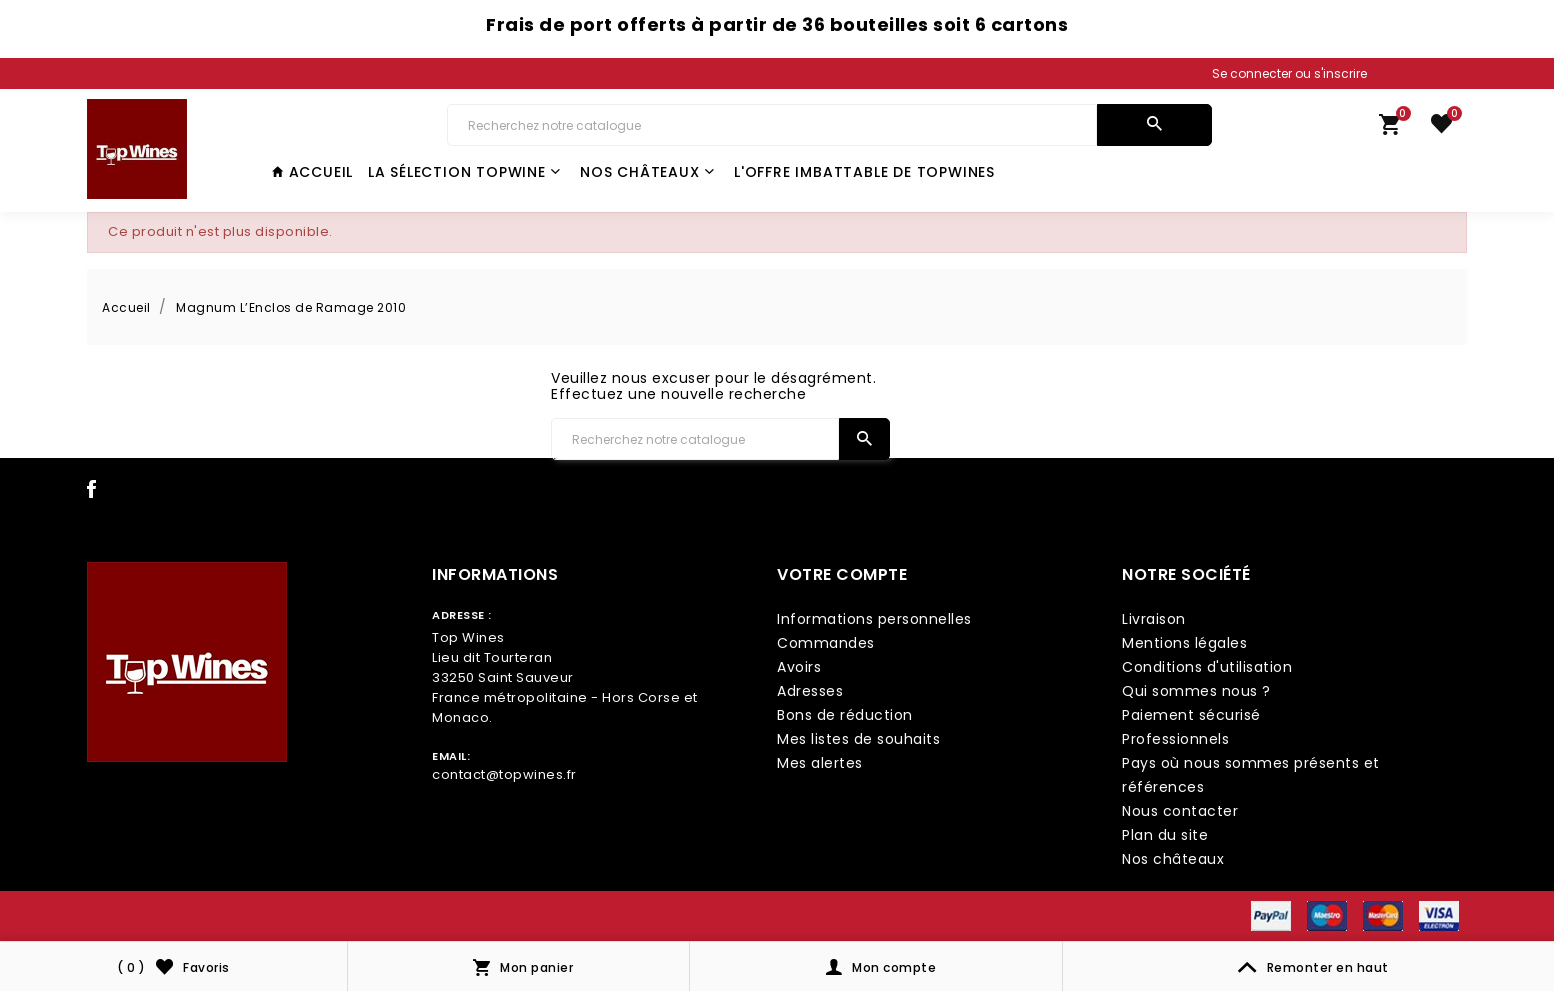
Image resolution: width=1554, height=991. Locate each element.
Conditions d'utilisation (1207, 667)
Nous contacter (1180, 811)
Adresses (810, 691)
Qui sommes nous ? (1196, 691)
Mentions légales (1184, 643)
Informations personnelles (874, 619)
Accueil (312, 172)
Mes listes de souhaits (858, 739)
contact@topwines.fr (504, 774)
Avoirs (799, 667)
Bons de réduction (845, 715)
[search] (1154, 125)
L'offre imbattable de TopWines (864, 172)
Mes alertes (820, 763)
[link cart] (1390, 129)
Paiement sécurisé (1191, 715)
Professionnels (1175, 739)
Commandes (826, 643)
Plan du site (1165, 835)
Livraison (1154, 619)
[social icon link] (92, 493)
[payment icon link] (1271, 915)
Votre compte (842, 574)
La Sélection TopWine (464, 172)
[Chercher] (772, 125)
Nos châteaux (647, 172)
